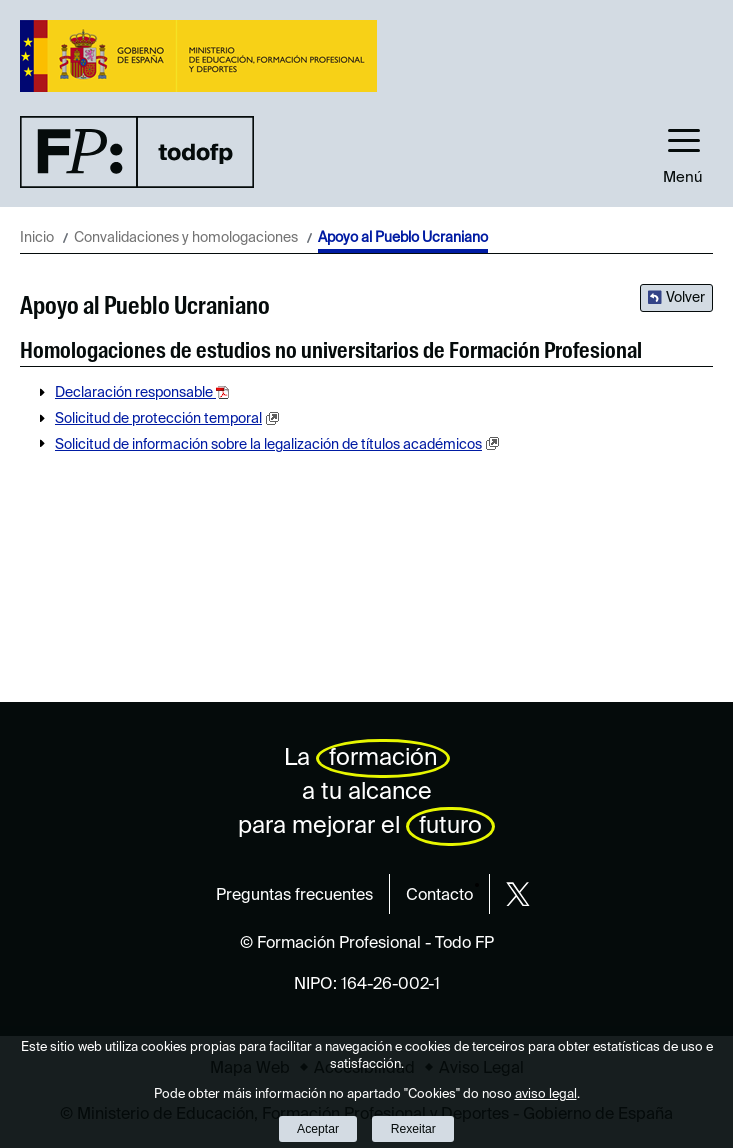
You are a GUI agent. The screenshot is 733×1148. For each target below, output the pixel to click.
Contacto (439, 896)
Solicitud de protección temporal (158, 419)
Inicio (37, 238)
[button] (683, 151)
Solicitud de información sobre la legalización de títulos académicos (268, 445)
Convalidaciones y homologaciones (186, 238)
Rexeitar (413, 1129)
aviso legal (546, 1094)
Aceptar (318, 1129)
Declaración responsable (135, 393)
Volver (685, 298)
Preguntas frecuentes (294, 896)
